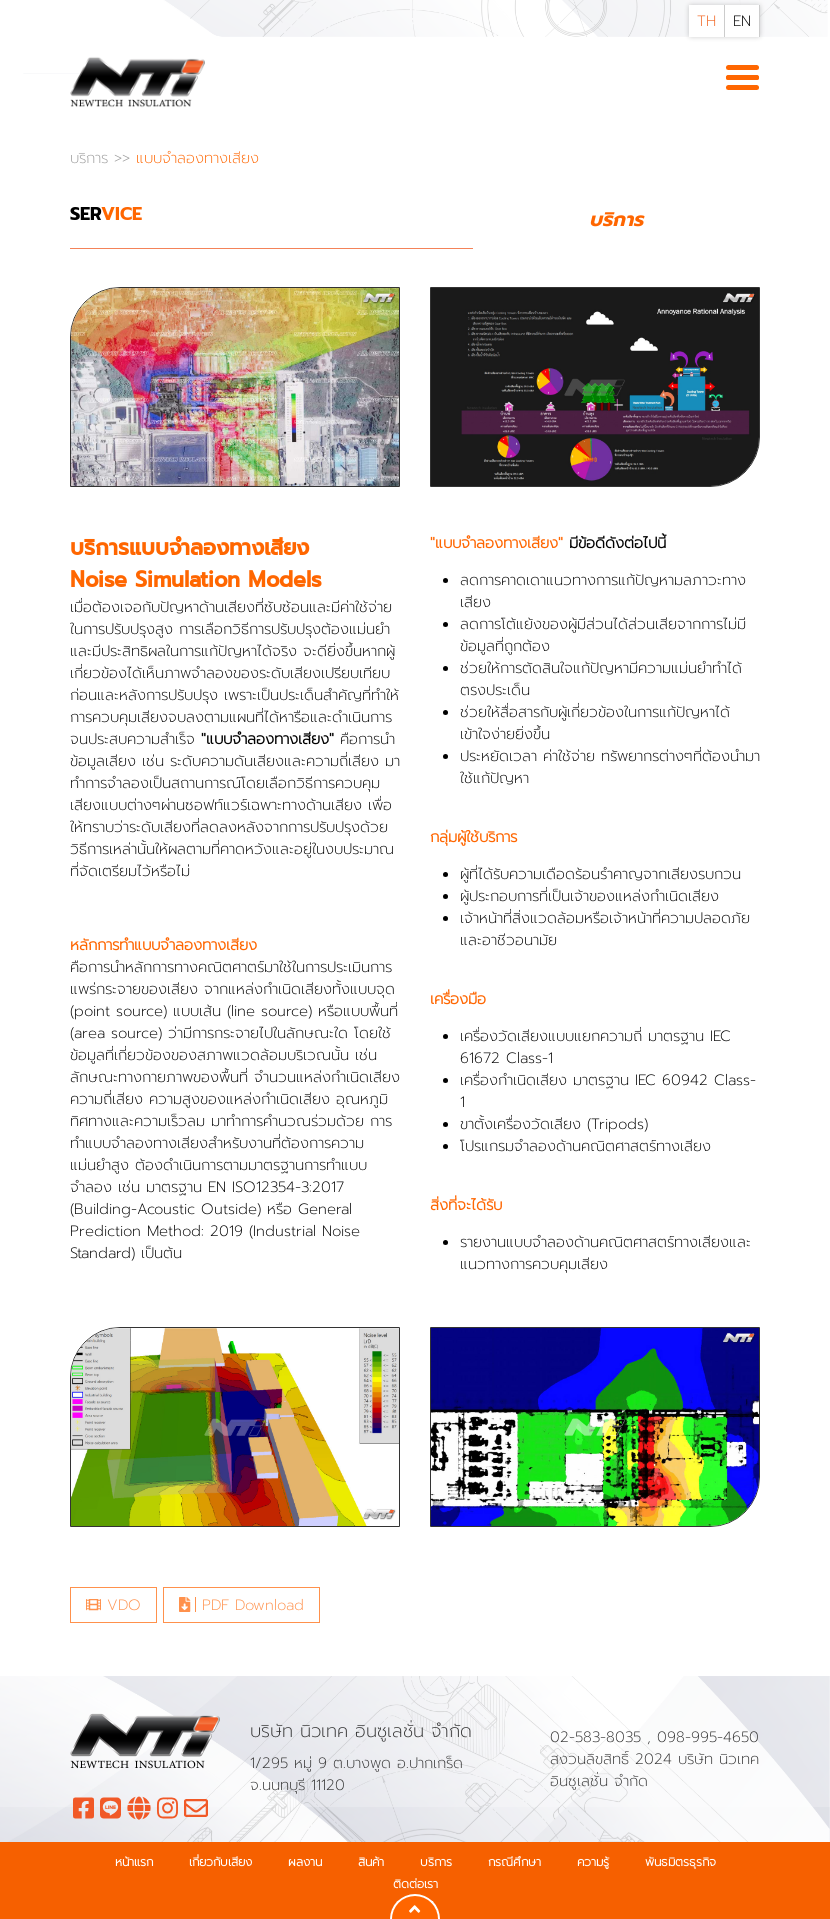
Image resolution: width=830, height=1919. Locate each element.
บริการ (92, 158)
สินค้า (371, 1862)
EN (742, 21)
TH (706, 21)
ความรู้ (593, 1862)
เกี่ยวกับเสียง (220, 1862)
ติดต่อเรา (415, 1884)
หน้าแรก (134, 1862)
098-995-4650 (708, 1737)
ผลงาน (305, 1862)
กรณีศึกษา (514, 1862)
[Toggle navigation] (742, 79)
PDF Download (241, 1605)
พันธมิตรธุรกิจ (680, 1862)
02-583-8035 (598, 1737)
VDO (113, 1605)
